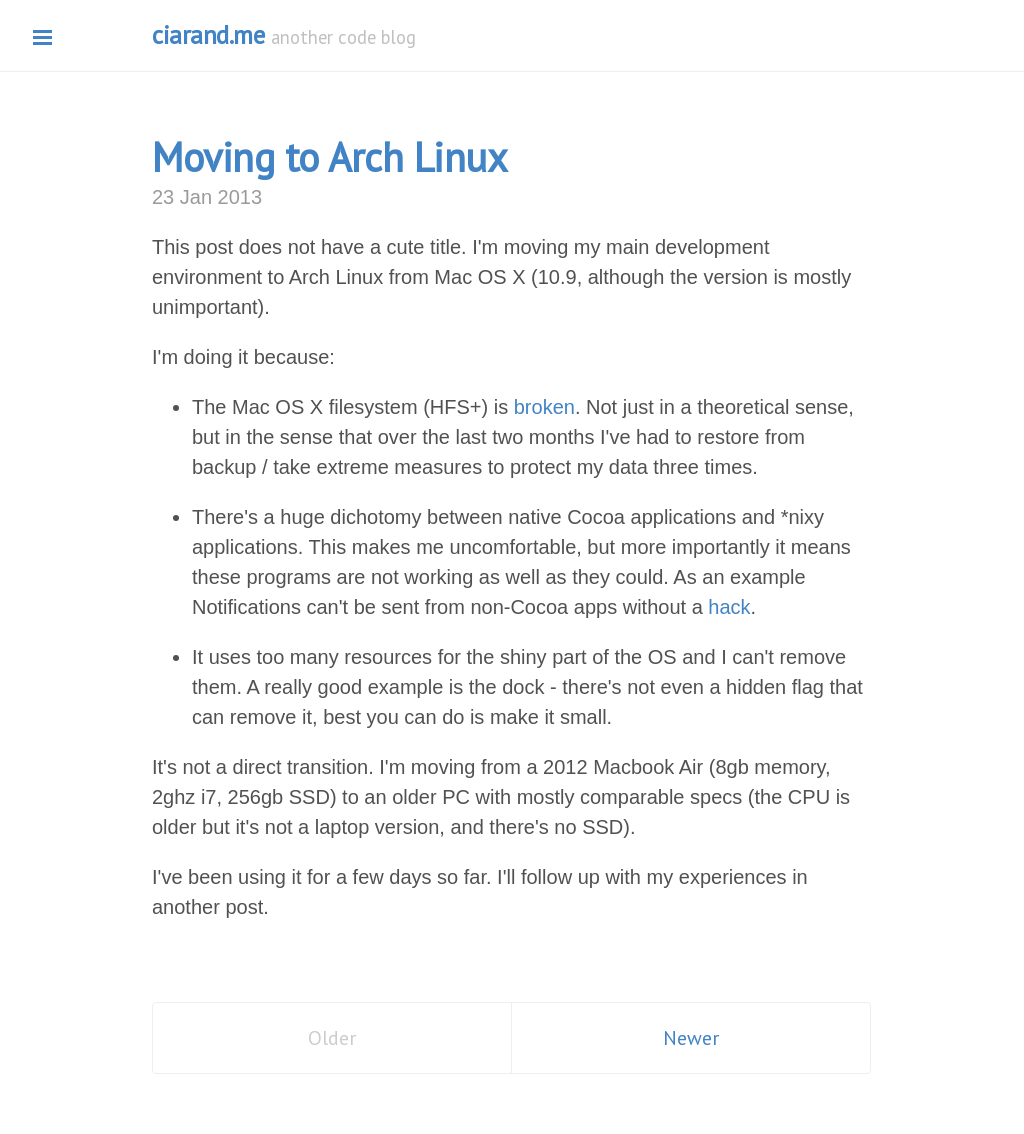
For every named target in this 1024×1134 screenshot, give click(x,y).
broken (544, 407)
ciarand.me (208, 35)
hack (729, 607)
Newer (691, 1038)
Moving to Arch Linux (329, 157)
